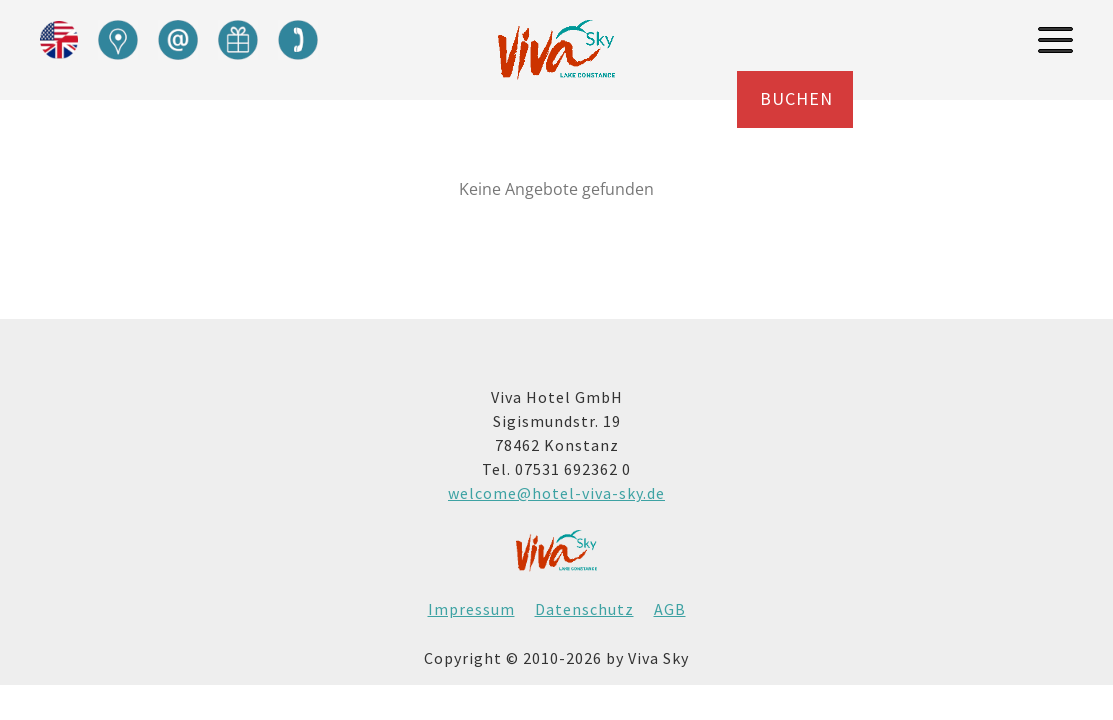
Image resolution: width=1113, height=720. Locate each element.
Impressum (471, 609)
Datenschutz (584, 609)
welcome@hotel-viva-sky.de (556, 493)
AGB (670, 609)
